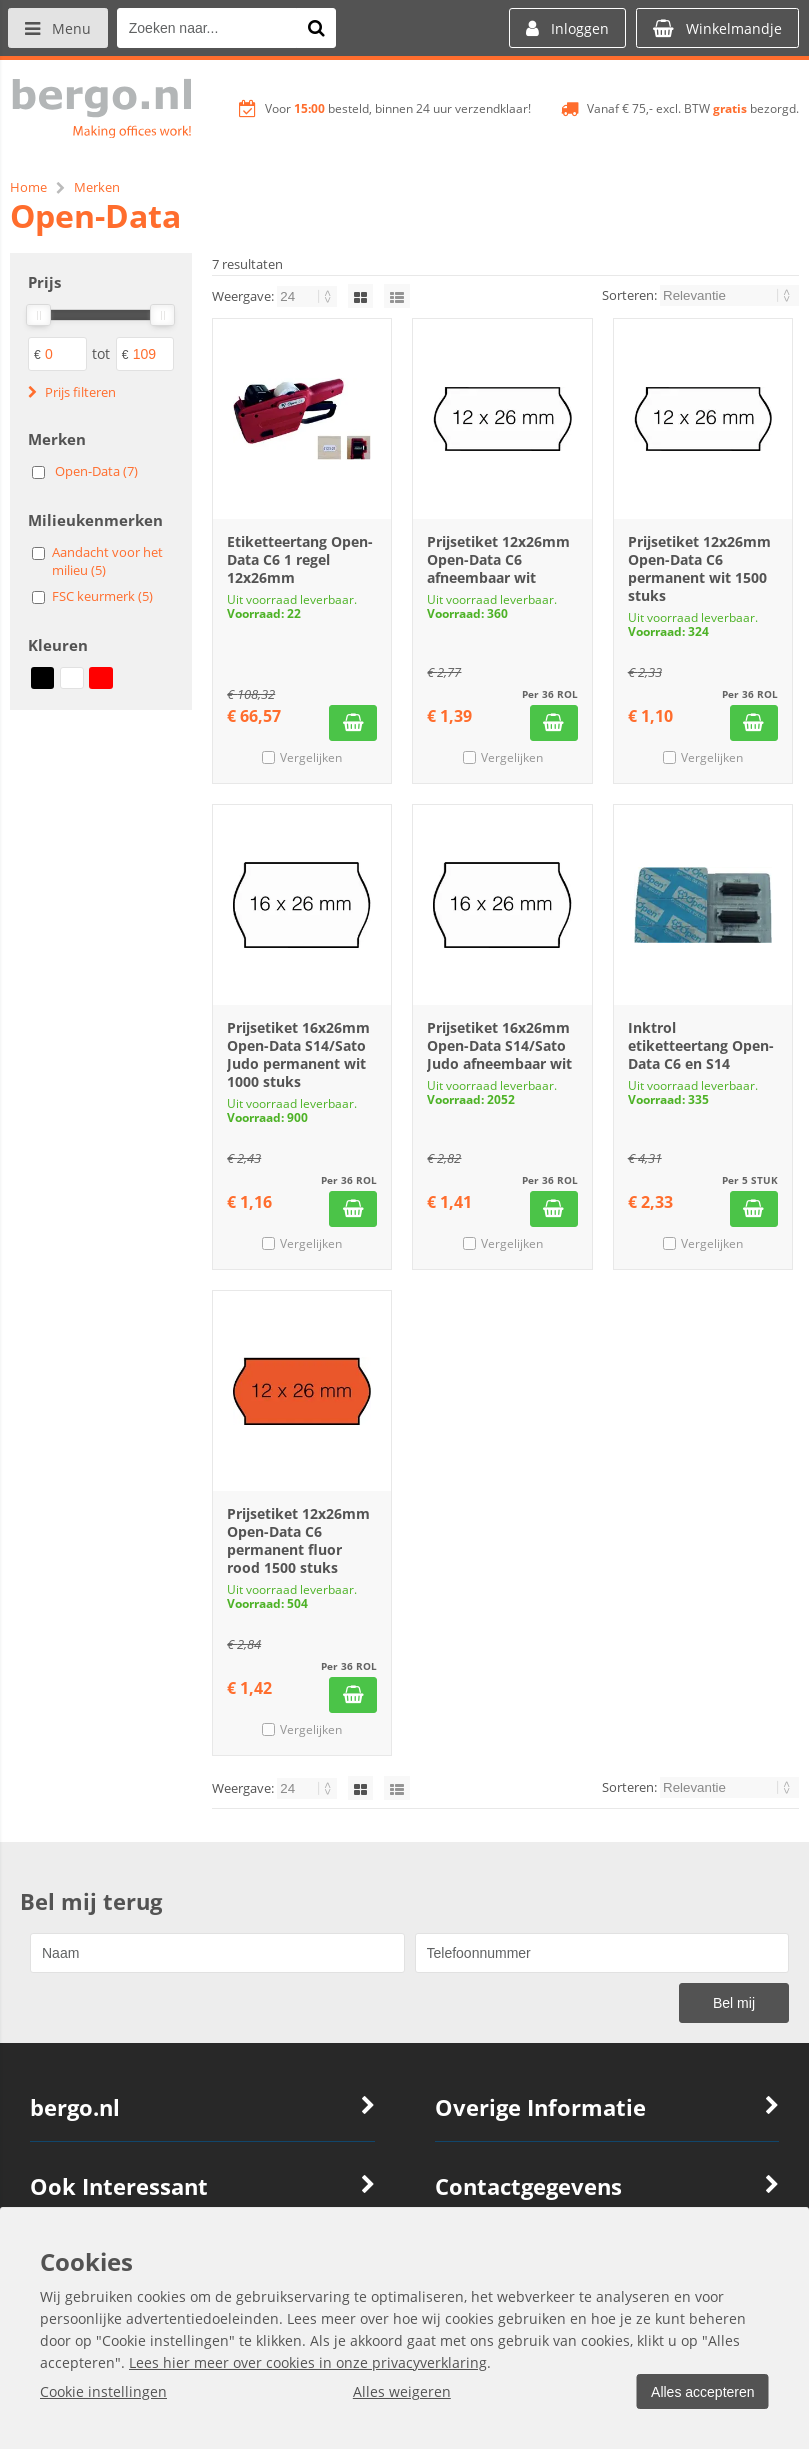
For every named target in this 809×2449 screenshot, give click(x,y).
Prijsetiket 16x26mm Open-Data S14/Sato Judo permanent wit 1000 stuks (298, 1054)
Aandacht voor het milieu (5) (107, 561)
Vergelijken (311, 757)
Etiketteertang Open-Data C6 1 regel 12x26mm (300, 559)
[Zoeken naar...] (319, 28)
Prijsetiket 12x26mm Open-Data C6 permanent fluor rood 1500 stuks (298, 1540)
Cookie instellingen (103, 2391)
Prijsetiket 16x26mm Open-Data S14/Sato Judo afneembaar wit (499, 1045)
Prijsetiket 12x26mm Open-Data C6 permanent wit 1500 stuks (699, 568)
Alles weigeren (399, 2391)
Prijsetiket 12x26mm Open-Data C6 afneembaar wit (498, 559)
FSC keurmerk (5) (102, 596)
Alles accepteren (700, 2392)
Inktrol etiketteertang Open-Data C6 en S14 (701, 1045)
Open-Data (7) (96, 471)
